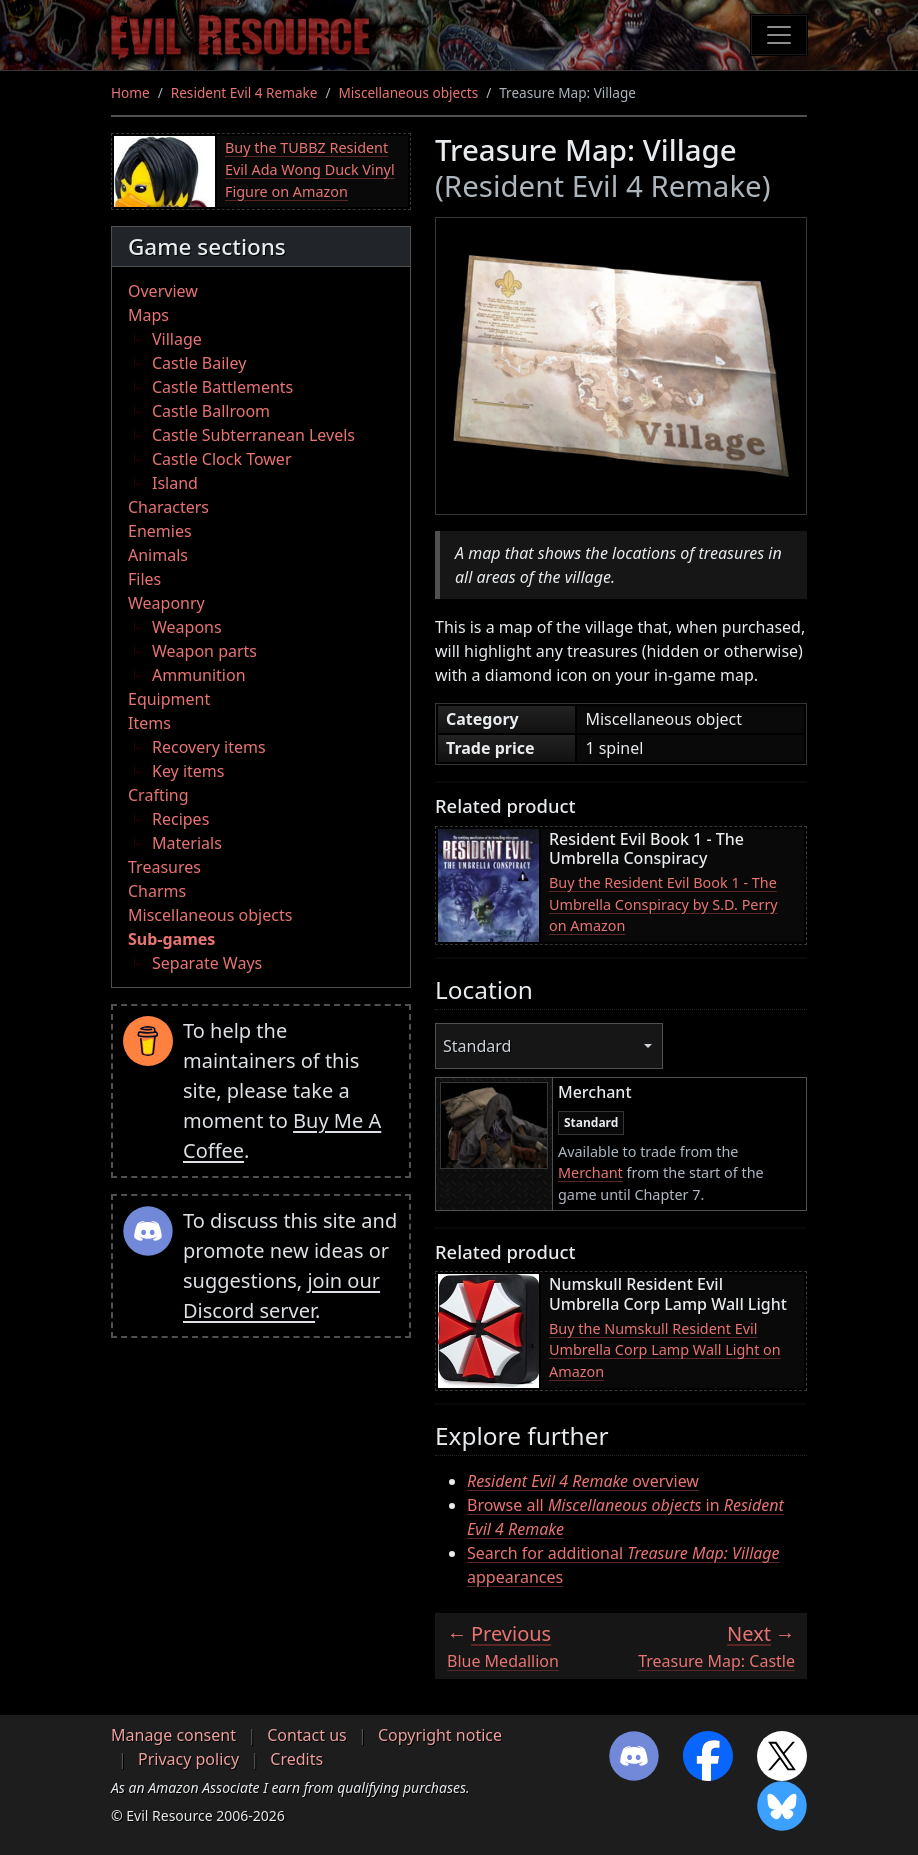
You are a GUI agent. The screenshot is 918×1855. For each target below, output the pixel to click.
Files (144, 579)
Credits (296, 1759)
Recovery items (209, 747)
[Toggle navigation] (779, 35)
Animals (158, 555)
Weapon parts (204, 651)
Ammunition (199, 675)
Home (130, 92)
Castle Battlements (222, 387)
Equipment (169, 699)
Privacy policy (188, 1759)
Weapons (187, 627)
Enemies (160, 531)
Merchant (590, 1172)
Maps (148, 315)
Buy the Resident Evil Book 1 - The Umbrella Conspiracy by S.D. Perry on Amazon (663, 904)
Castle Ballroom (211, 411)
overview (583, 1481)
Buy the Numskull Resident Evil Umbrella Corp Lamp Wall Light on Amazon (665, 1350)
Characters (168, 507)
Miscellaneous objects (409, 92)
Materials (187, 843)
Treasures (164, 867)
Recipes (180, 819)
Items (149, 723)
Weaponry (166, 603)
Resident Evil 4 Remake (244, 92)
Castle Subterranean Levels (253, 435)
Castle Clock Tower (222, 459)
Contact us (307, 1735)
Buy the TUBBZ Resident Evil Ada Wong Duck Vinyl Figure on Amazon (310, 169)
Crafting (158, 795)
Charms (157, 891)
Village (177, 339)
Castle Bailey (199, 363)
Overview (163, 291)
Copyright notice (440, 1735)
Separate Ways (207, 963)
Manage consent (173, 1735)
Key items (188, 771)
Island (175, 483)
